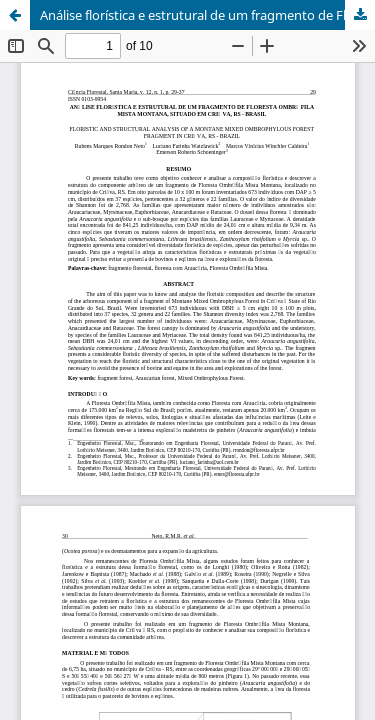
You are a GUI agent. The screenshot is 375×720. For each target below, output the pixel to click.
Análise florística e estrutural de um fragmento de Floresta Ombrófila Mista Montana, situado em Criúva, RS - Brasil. (207, 15)
